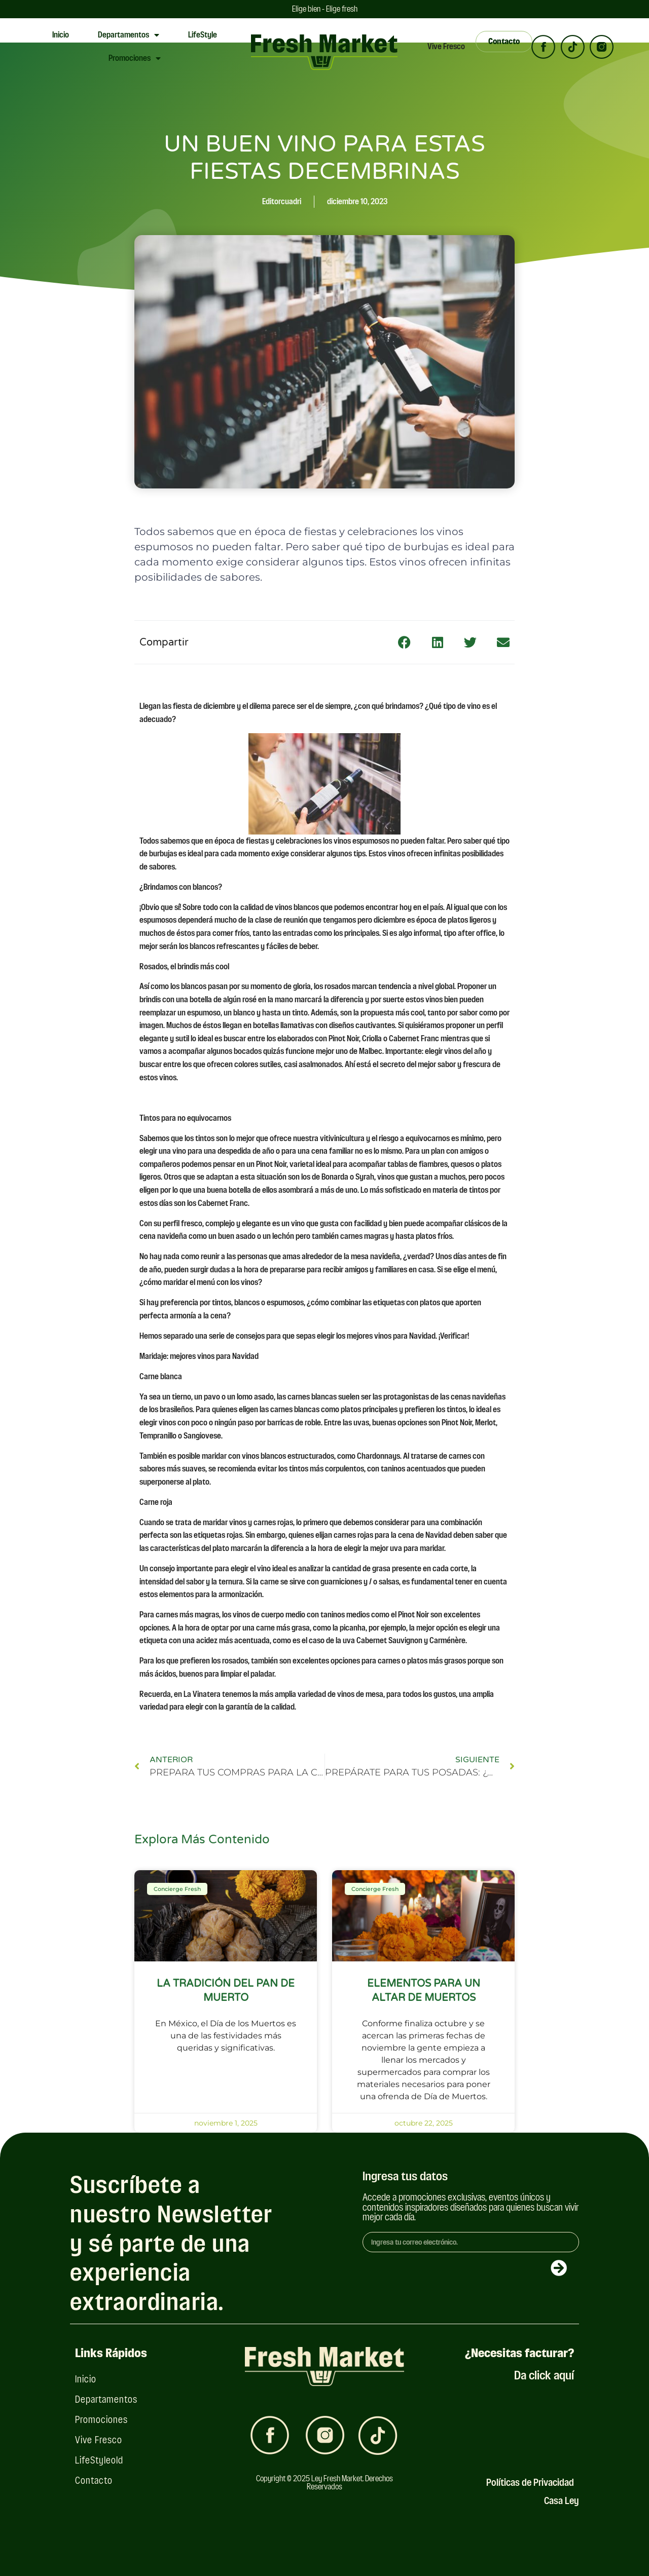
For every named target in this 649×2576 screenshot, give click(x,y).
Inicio (60, 35)
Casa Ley (561, 2501)
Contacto (94, 2480)
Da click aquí (544, 2375)
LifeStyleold (99, 2460)
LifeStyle (202, 35)
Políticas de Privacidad (530, 2482)
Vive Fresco (446, 46)
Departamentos (128, 35)
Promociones (135, 58)
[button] (404, 642)
